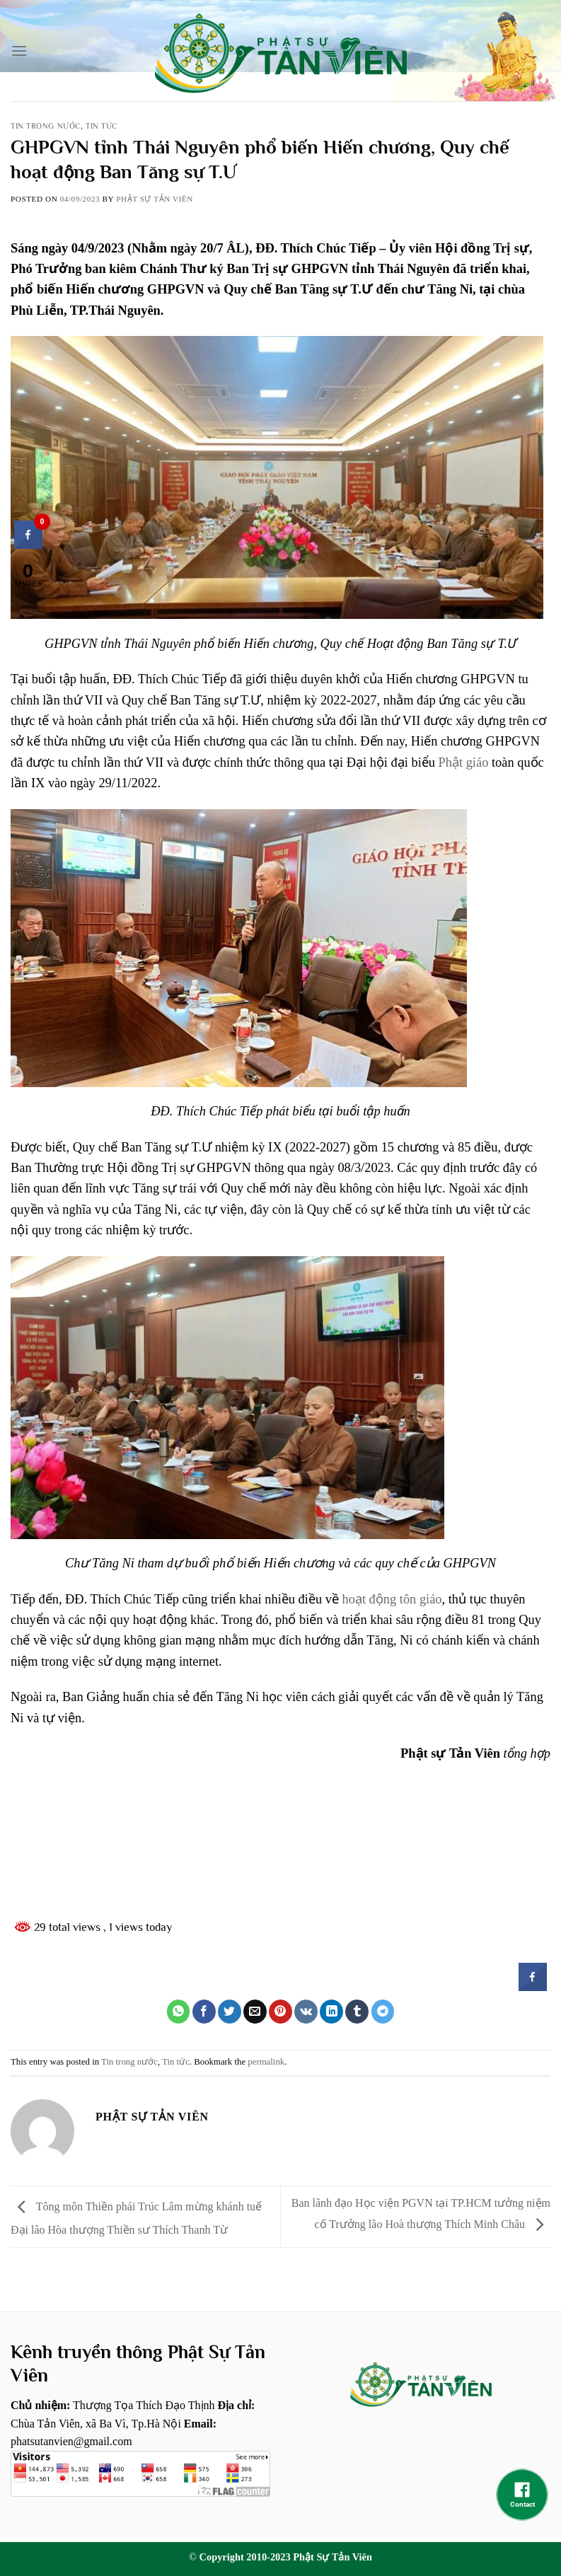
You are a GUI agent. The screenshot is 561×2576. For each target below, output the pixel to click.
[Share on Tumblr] (357, 2012)
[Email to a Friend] (255, 2012)
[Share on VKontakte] (306, 2012)
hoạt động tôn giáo (392, 1599)
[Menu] (19, 50)
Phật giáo (464, 762)
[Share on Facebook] (204, 2012)
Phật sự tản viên (154, 199)
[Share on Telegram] (383, 2012)
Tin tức (101, 126)
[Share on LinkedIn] (331, 2012)
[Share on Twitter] (229, 2012)
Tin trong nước (46, 126)
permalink (266, 2062)
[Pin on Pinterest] (280, 2012)
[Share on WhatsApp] (178, 2012)
